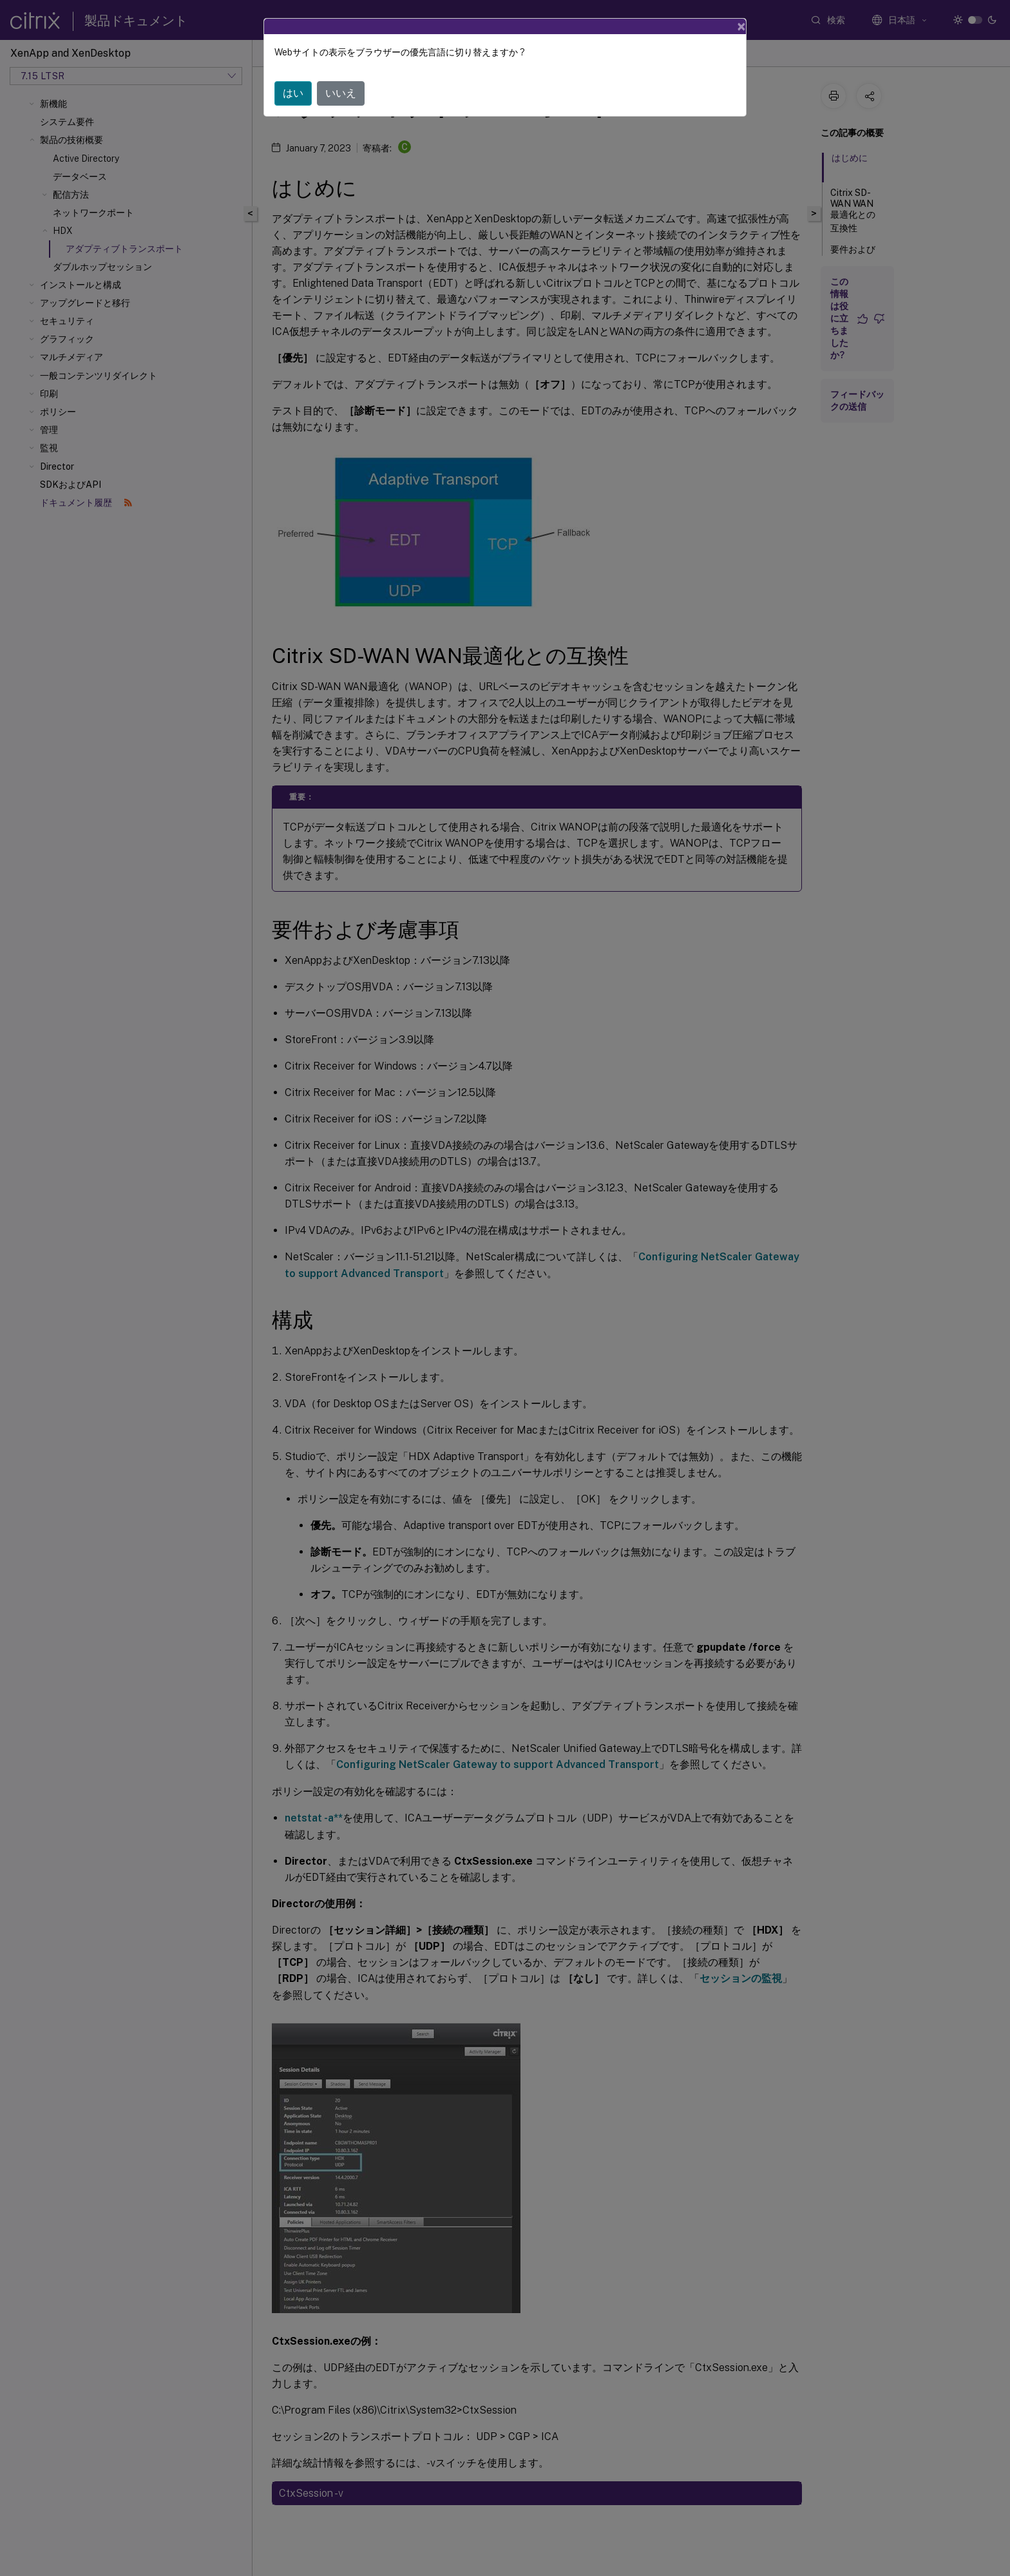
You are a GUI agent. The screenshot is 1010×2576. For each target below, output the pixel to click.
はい (293, 93)
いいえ (340, 93)
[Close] (741, 26)
